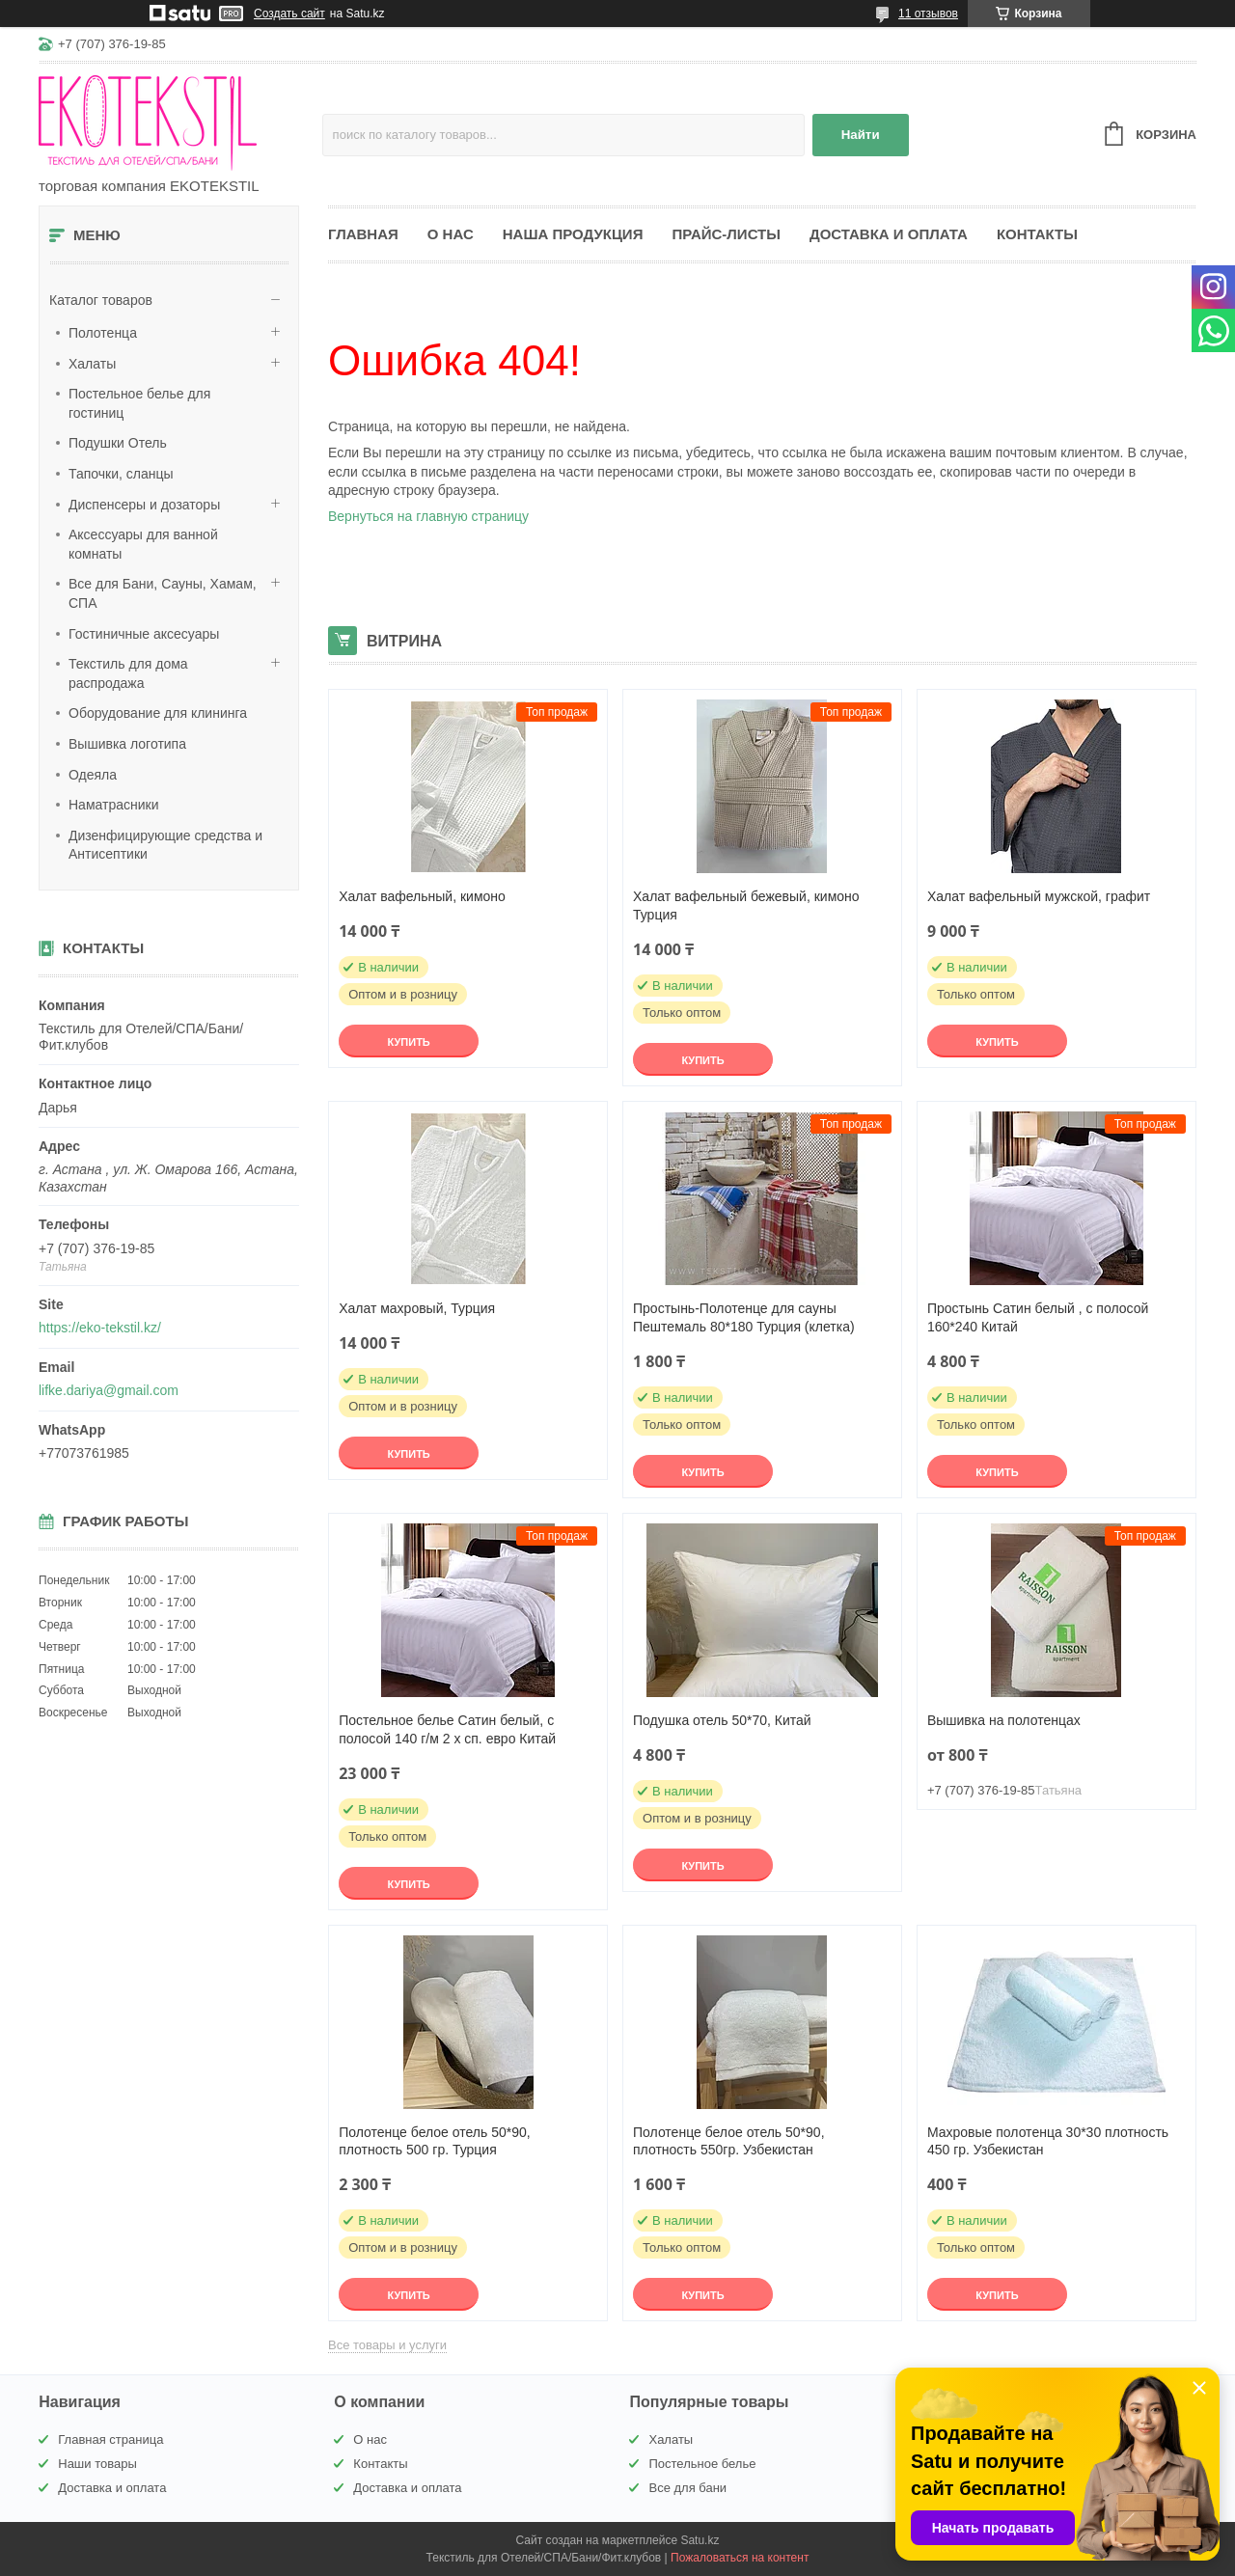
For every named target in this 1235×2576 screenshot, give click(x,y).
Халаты (92, 363)
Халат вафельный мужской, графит (1038, 896)
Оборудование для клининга (158, 713)
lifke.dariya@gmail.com (108, 1390)
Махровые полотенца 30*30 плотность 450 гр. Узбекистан (1047, 2141)
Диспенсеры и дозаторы (144, 504)
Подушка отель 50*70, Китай (722, 1720)
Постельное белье (701, 2463)
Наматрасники (113, 804)
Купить (408, 1042)
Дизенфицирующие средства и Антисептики (165, 845)
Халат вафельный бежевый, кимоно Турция (746, 905)
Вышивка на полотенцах (1004, 1720)
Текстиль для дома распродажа (128, 673)
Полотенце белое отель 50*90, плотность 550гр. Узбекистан (729, 2141)
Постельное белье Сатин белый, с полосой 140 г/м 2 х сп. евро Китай (447, 1729)
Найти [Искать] (860, 134)
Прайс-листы (726, 234)
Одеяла (93, 774)
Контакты (1037, 234)
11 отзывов (928, 13)
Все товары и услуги (387, 2345)
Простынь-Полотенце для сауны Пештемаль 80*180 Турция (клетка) (744, 1317)
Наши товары (97, 2463)
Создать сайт (289, 13)
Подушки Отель (118, 443)
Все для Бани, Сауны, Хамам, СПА (163, 593)
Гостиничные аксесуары (144, 634)
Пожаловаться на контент (740, 2557)
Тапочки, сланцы (121, 473)
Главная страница (110, 2439)
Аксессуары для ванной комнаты (143, 544)
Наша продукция (573, 234)
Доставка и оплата (889, 234)
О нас (450, 234)
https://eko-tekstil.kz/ (100, 1327)
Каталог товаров (100, 300)
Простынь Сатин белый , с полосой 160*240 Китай (1037, 1317)
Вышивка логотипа (127, 744)
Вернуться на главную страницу (428, 516)
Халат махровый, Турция (417, 1308)
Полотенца (103, 333)
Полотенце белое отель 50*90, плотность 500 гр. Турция (435, 2141)
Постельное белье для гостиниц (139, 403)
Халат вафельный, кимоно (422, 896)
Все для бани (687, 2487)
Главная (363, 234)
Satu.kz (699, 2540)
